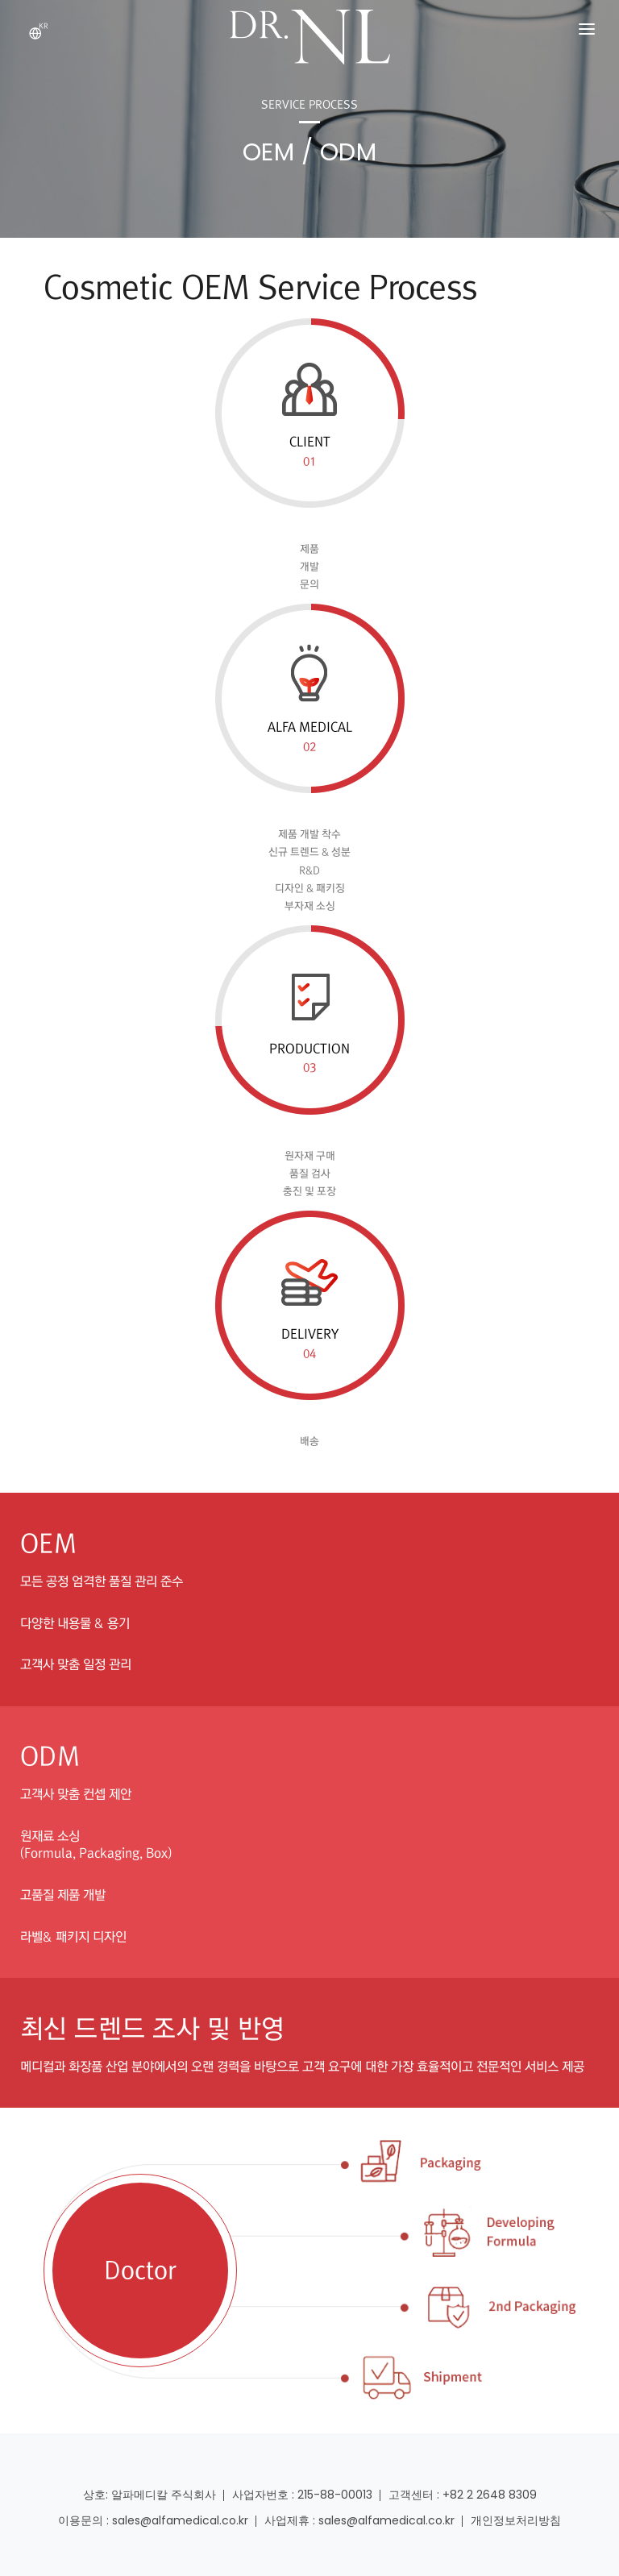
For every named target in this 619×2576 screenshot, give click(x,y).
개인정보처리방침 (516, 2520)
